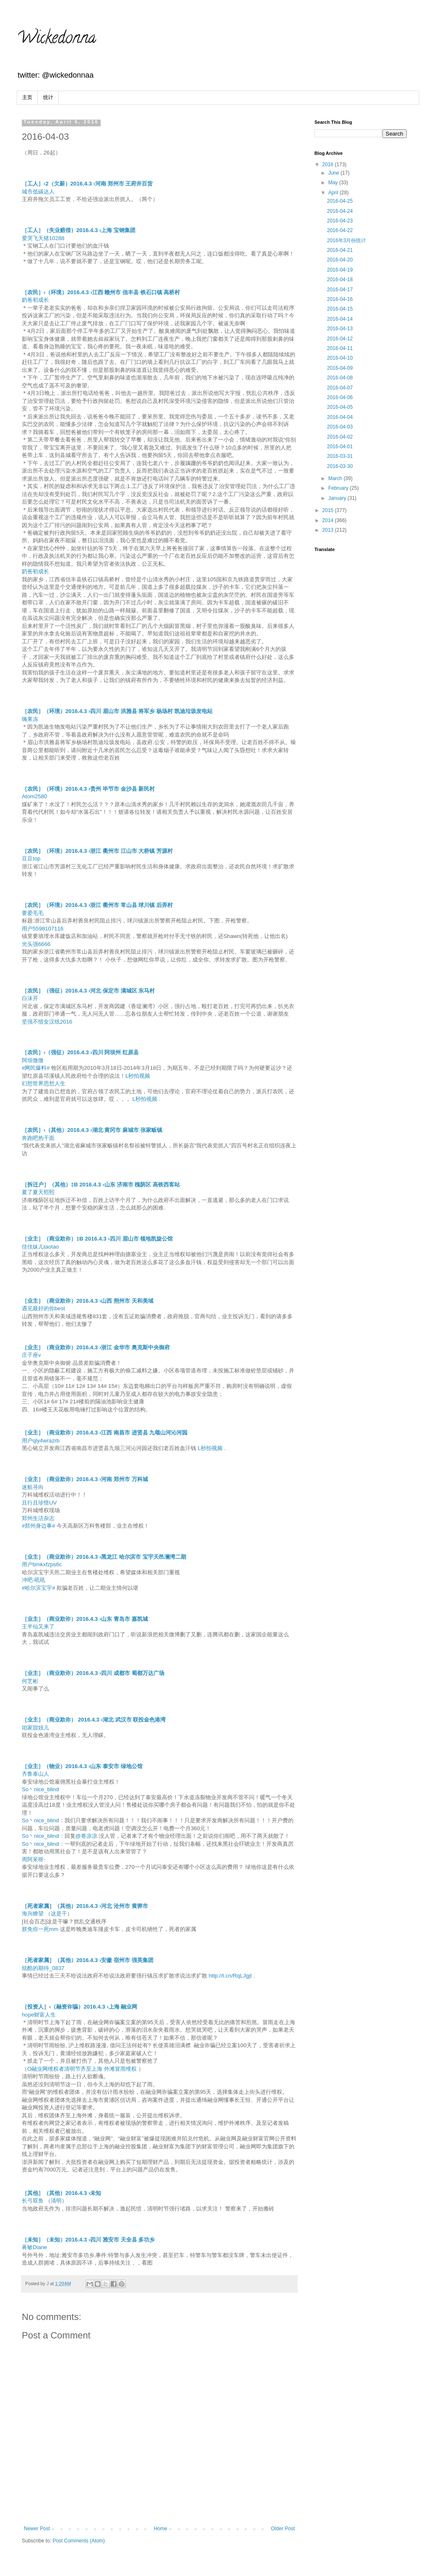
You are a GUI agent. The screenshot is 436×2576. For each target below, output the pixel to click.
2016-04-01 (340, 446)
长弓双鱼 (33, 2200)
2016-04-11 (340, 348)
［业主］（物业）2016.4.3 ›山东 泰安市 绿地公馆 (82, 1766)
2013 (328, 530)
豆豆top (31, 858)
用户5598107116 (42, 928)
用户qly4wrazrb (41, 1440)
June (334, 173)
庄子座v (31, 1355)
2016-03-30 (340, 466)
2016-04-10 (340, 358)
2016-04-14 (340, 319)
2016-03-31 (340, 456)
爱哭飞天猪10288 (43, 238)
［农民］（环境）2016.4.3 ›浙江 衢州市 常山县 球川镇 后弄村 (97, 905)
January (338, 498)
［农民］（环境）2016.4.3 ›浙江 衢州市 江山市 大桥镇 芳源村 (97, 851)
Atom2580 (34, 796)
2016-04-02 (340, 437)
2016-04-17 (340, 290)
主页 (27, 97)
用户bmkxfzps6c (42, 1564)
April (334, 193)
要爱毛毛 (33, 913)
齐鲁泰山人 (35, 1774)
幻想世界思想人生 (43, 1083)
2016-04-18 (340, 279)
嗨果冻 (30, 719)
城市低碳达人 (38, 191)
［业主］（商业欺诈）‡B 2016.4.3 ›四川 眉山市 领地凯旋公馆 (97, 1239)
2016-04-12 (340, 339)
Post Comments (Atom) (78, 2541)
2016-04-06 (340, 397)
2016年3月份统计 (346, 240)
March (336, 478)
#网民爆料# (36, 1068)
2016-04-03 (340, 427)
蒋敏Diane (34, 2247)
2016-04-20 (340, 260)
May (333, 182)
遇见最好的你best (43, 1308)
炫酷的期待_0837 (43, 1968)
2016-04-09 (340, 368)
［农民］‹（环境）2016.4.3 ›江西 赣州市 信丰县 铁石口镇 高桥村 (101, 292)
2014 (328, 520)
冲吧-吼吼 (33, 1580)
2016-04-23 (340, 221)
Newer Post (37, 2529)
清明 (56, 2200)
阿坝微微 (33, 1060)
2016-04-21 (340, 250)
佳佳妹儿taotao (40, 1247)
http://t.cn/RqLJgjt (230, 1975)
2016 (328, 164)
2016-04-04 (340, 417)
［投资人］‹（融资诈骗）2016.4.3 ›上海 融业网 (79, 2007)
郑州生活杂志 (38, 1518)
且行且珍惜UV (39, 1503)
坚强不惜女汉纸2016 (47, 1022)
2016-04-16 (340, 299)
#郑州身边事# (38, 1526)
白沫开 (30, 998)
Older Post (283, 2529)
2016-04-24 (340, 211)
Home (160, 2529)
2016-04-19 (340, 270)
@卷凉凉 (86, 1836)
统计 (48, 97)
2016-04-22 (340, 230)
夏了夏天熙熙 (38, 1192)
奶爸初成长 (35, 300)
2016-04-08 (340, 378)
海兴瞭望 (33, 1913)
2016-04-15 (340, 309)
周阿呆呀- (33, 1859)
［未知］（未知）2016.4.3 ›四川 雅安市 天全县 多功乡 (88, 2239)
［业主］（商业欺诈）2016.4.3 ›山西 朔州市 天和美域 (87, 1301)
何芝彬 (30, 1681)
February (339, 488)
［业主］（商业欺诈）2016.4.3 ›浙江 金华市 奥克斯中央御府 (96, 1347)
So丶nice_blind (40, 1789)
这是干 (59, 1913)
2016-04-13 (340, 329)
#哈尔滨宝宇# (38, 1588)
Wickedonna (56, 39)
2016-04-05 (340, 407)
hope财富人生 (39, 2015)
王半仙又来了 (38, 1626)
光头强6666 (36, 944)
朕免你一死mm (40, 1929)
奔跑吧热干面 (38, 1138)
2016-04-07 (340, 388)
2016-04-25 (340, 201)
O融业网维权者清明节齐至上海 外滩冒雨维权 (82, 2069)
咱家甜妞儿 (35, 1727)
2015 (328, 510)
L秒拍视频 (137, 1076)
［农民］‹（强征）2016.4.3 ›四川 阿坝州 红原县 (80, 1052)
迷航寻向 (33, 1487)
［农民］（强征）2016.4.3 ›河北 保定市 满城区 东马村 (88, 991)
